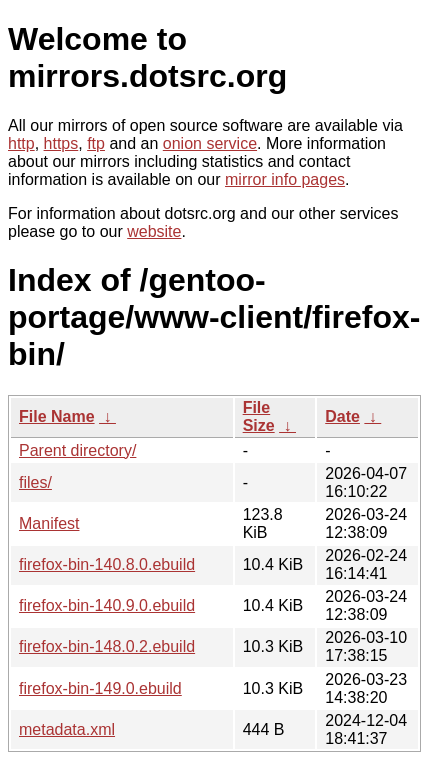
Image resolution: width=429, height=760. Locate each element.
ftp (96, 143)
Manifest (49, 523)
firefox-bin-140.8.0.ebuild (107, 564)
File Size (259, 416)
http (21, 143)
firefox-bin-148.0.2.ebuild (107, 646)
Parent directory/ (77, 450)
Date (342, 416)
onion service (210, 143)
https (61, 143)
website (154, 231)
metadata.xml (67, 729)
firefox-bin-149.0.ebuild (100, 688)
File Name (57, 416)
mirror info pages (285, 179)
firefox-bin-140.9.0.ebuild (107, 605)
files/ (35, 482)
